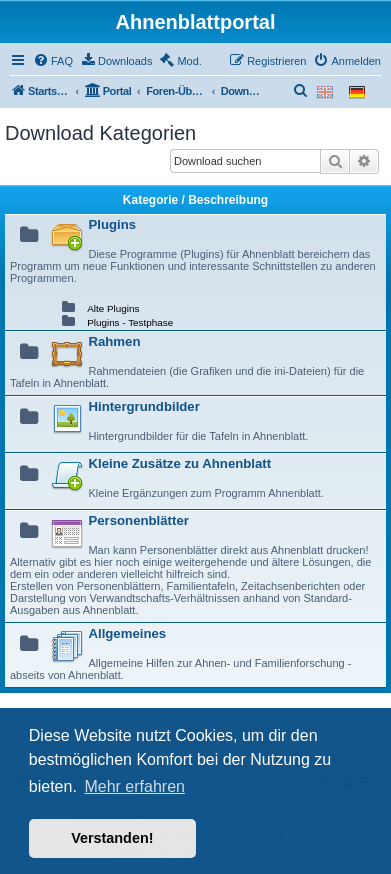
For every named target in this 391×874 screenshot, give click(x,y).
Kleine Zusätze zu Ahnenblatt (179, 463)
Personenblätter (138, 520)
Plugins (112, 224)
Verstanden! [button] (112, 838)
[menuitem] (53, 61)
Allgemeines (127, 633)
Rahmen (114, 341)
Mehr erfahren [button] (134, 786)
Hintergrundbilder (143, 406)
